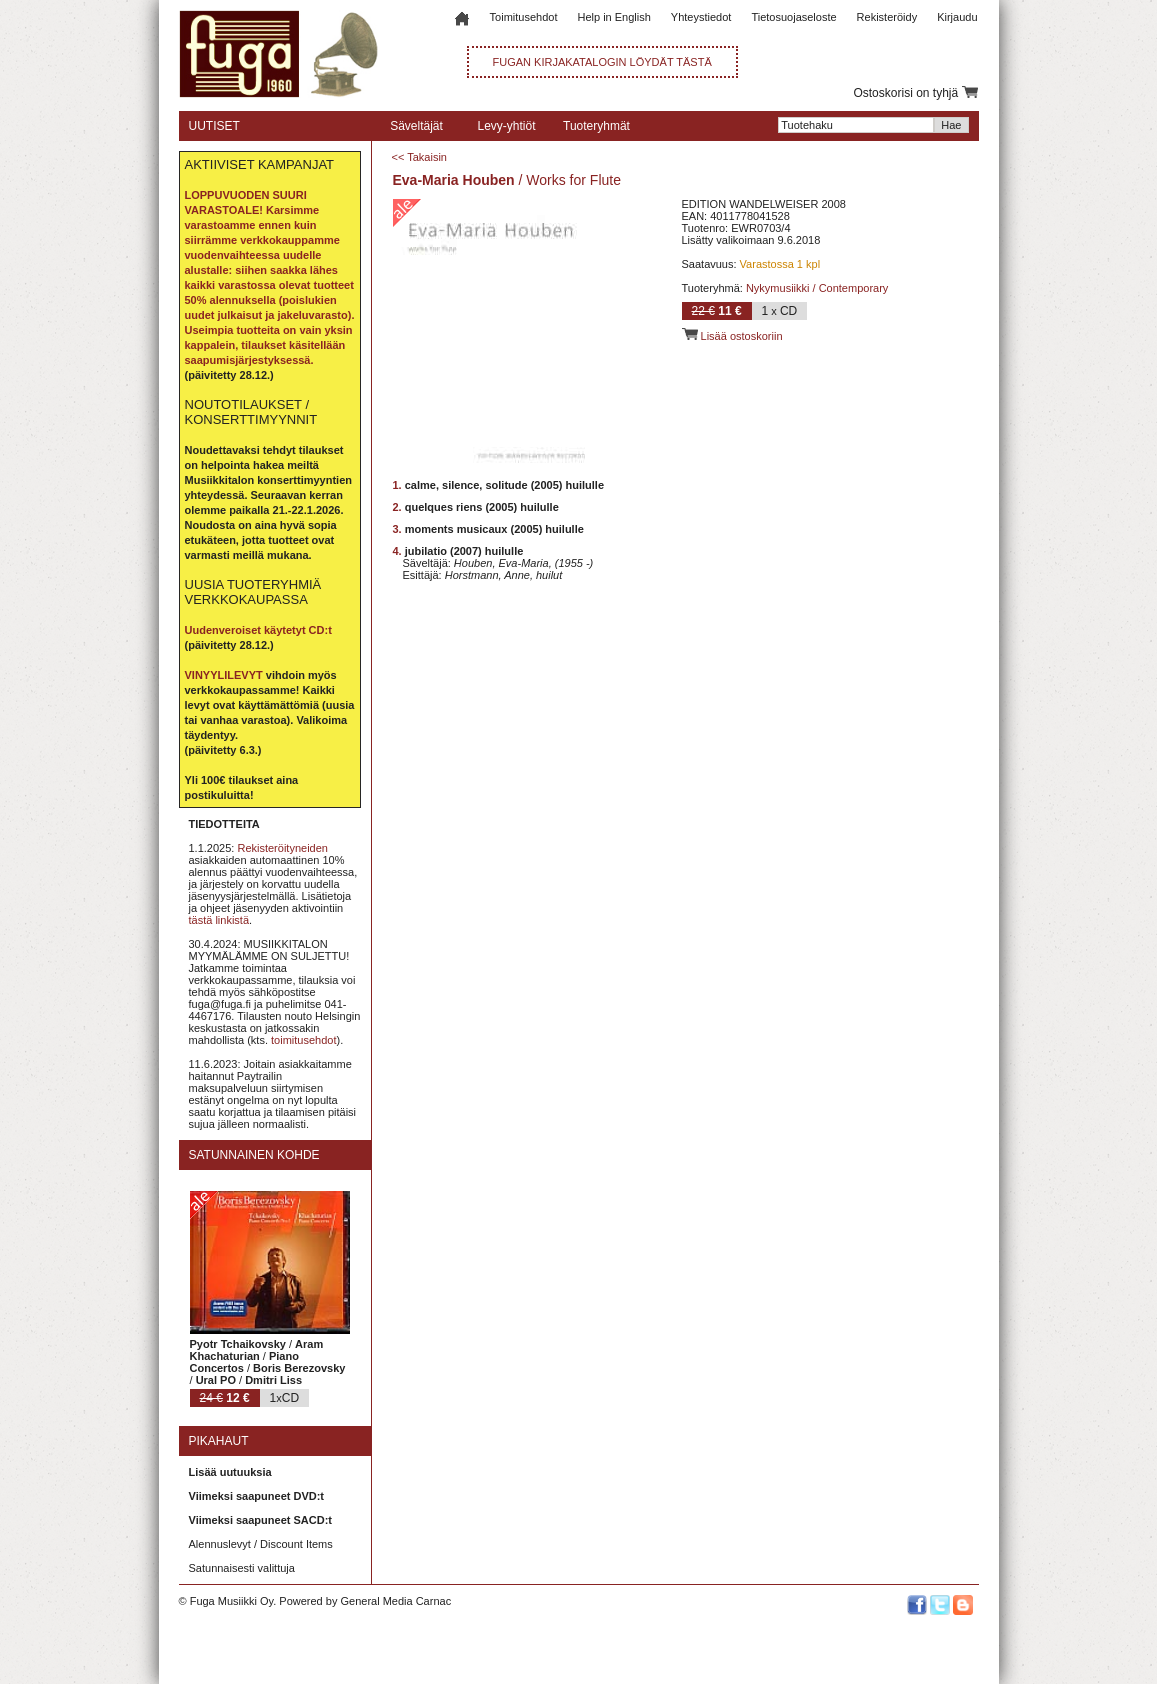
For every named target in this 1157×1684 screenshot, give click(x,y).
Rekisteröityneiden (282, 848)
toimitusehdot (303, 1040)
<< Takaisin (419, 157)
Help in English (613, 17)
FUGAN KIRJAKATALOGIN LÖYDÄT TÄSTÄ (602, 62)
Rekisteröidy (887, 17)
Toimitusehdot (524, 17)
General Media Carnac (395, 1601)
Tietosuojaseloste (793, 17)
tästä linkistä (219, 920)
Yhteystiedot (701, 17)
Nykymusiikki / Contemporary (817, 288)
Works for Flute (573, 180)
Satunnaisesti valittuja (242, 1568)
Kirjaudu (957, 17)
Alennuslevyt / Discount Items (261, 1544)
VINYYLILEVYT (224, 675)
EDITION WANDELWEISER (750, 204)
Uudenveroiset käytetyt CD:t (258, 630)
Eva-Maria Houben (454, 180)
